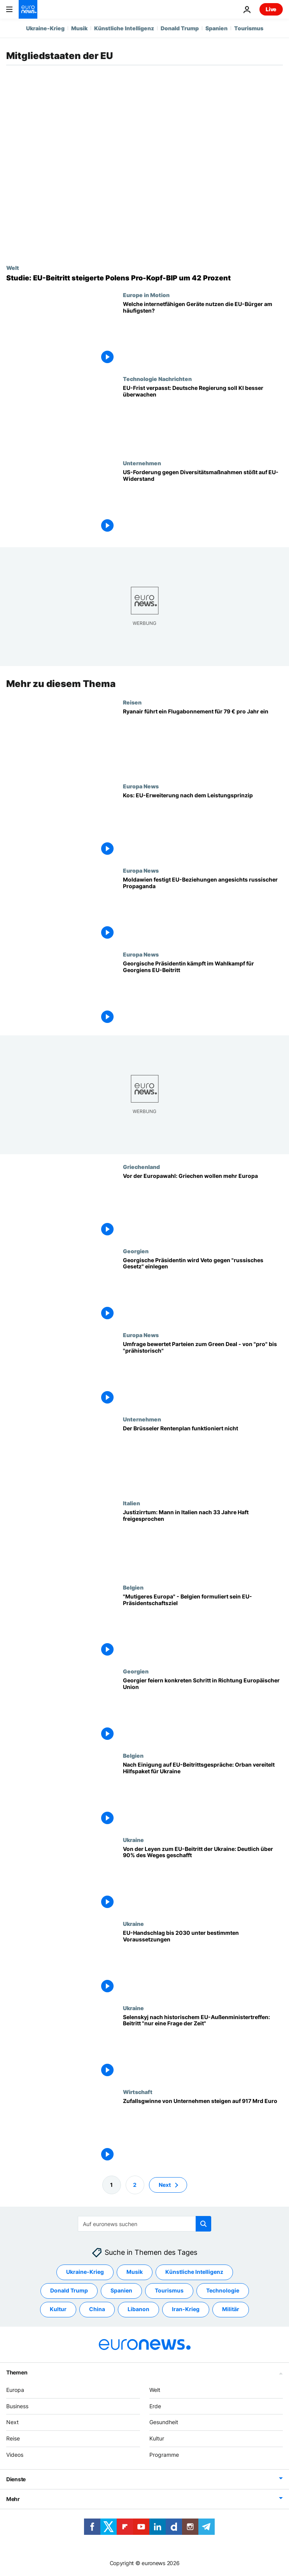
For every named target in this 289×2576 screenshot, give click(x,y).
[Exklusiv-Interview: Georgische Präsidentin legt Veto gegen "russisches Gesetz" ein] (203, 1289)
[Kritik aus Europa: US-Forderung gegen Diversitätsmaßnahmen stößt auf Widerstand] (203, 502)
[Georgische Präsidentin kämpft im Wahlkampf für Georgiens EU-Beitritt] (203, 993)
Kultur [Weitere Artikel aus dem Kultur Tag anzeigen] (58, 2309)
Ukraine (133, 1839)
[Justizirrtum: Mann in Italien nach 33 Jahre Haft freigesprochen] (203, 1542)
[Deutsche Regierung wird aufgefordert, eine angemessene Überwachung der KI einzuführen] (203, 417)
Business (17, 2406)
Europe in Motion (146, 295)
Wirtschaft (137, 2092)
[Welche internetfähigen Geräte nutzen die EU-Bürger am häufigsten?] (203, 334)
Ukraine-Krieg (45, 28)
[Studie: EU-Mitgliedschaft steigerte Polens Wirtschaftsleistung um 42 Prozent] (144, 278)
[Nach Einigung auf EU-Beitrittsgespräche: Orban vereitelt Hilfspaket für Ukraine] (203, 1794)
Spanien (216, 28)
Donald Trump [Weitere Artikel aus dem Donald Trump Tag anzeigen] (69, 2290)
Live (271, 9)
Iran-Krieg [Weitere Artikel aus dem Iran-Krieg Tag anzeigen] (186, 2309)
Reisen (132, 702)
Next (12, 2422)
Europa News (141, 786)
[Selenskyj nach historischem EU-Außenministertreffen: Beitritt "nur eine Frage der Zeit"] (203, 2046)
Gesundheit (163, 2422)
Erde (155, 2406)
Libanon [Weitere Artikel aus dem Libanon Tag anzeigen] (138, 2309)
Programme (164, 2454)
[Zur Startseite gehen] (28, 9)
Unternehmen (142, 463)
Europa (15, 2389)
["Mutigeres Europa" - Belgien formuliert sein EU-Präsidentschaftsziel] (203, 1626)
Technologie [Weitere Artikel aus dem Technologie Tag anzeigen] (222, 2290)
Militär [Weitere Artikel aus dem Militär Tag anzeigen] (230, 2309)
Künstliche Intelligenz (124, 28)
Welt (12, 267)
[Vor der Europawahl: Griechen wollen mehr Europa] (203, 1205)
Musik (79, 28)
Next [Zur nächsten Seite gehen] (165, 2184)
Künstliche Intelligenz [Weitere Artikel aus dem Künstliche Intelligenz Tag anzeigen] (194, 2272)
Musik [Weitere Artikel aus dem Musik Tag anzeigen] (134, 2272)
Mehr (13, 2499)
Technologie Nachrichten (157, 379)
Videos (14, 2454)
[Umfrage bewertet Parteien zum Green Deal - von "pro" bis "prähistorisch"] (203, 1374)
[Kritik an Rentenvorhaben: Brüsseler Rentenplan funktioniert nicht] (203, 1458)
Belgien (133, 1587)
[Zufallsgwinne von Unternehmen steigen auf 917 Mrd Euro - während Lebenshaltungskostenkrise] (203, 2131)
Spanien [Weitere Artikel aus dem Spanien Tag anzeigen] (121, 2290)
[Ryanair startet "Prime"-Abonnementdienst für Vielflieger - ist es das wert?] (203, 741)
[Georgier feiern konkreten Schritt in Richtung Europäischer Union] (203, 1710)
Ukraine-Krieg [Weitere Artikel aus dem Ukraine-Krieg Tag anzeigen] (85, 2272)
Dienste (16, 2479)
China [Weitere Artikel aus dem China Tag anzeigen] (97, 2309)
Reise (13, 2438)
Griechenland (141, 1167)
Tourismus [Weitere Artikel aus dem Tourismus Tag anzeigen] (169, 2290)
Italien (131, 1503)
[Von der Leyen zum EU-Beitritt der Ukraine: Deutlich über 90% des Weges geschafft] (203, 1878)
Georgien (136, 1250)
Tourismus (248, 28)
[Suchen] (144, 2224)
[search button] (203, 2224)
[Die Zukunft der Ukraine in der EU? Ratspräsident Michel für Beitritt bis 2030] (203, 1962)
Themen (16, 2372)
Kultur (156, 2438)
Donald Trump (180, 28)
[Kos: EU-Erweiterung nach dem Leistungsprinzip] (203, 825)
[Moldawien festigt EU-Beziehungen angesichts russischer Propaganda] (203, 909)
